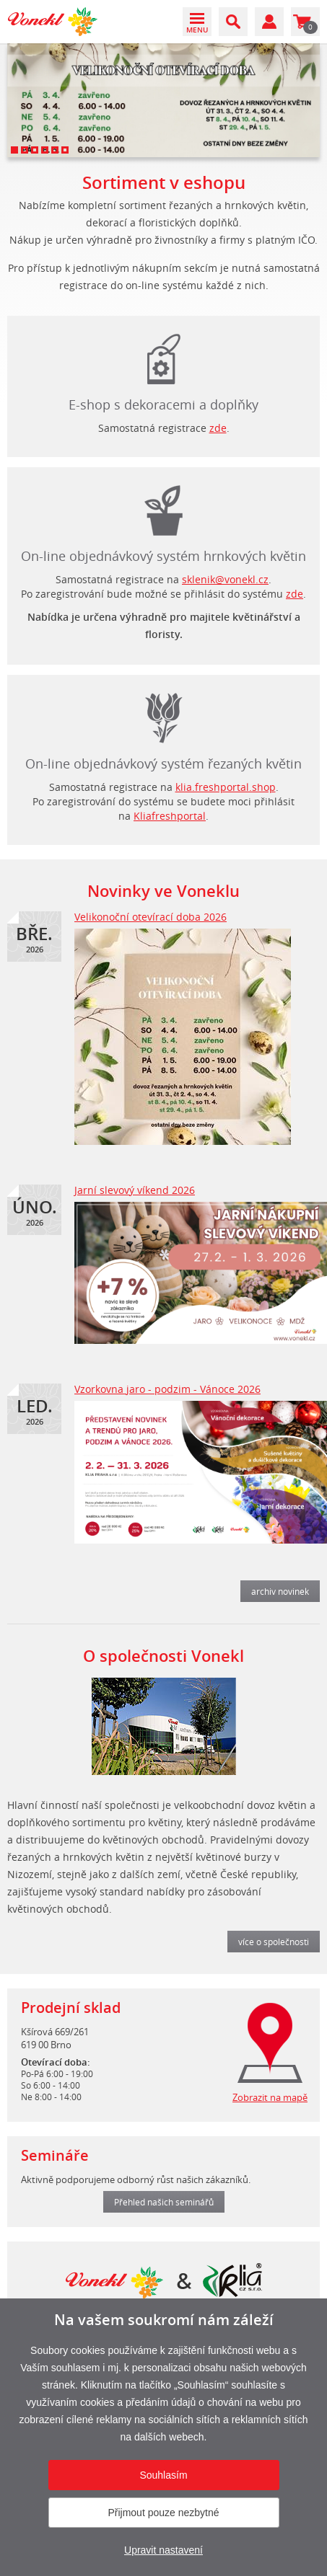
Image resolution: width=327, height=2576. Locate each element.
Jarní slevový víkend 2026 (134, 1190)
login (163, 714)
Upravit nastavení (163, 2550)
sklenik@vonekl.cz (225, 579)
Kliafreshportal (170, 816)
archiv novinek (280, 1591)
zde (218, 428)
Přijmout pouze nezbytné (163, 2512)
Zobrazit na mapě (270, 2097)
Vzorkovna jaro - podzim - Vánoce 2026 (167, 1389)
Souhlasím (163, 2475)
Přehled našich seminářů (164, 2202)
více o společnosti (273, 1941)
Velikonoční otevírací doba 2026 (150, 917)
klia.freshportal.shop (225, 787)
